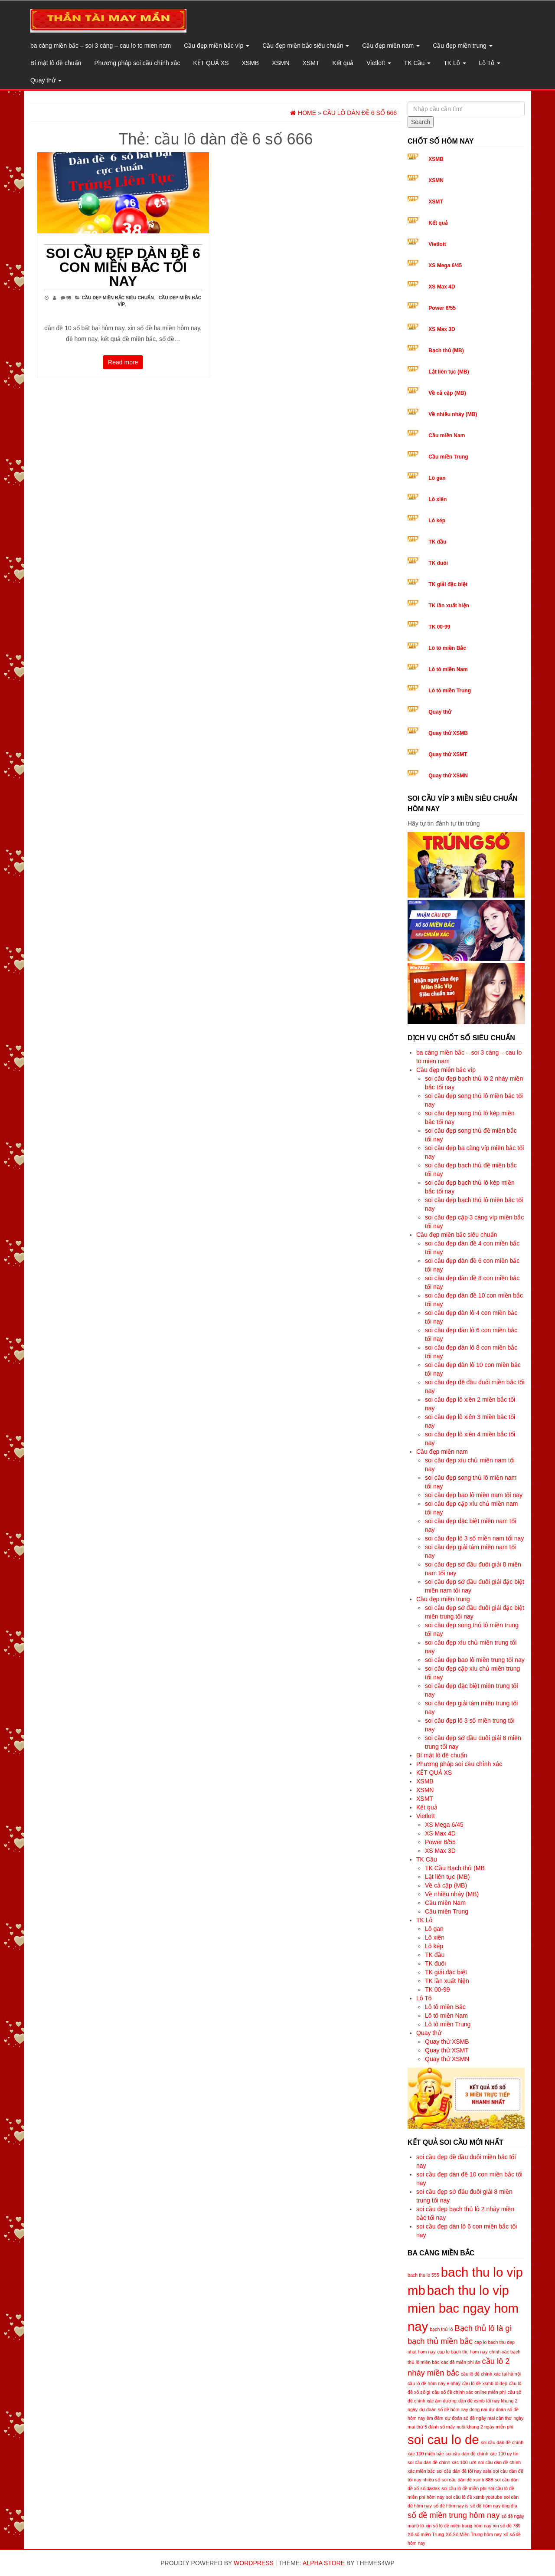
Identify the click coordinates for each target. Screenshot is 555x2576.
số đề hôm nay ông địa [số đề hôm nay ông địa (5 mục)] (493, 2505)
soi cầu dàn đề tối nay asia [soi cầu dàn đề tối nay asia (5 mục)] (464, 2471)
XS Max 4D (441, 287)
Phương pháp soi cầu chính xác (137, 62)
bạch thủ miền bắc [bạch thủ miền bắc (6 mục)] (440, 2341)
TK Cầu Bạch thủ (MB (455, 1868)
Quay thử (46, 80)
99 (69, 297)
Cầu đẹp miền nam (391, 45)
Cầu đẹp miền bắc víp (216, 45)
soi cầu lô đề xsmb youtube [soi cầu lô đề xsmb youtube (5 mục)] (474, 2497)
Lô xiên (437, 499)
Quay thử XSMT (447, 754)
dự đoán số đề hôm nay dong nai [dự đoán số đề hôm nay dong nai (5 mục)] (453, 2409)
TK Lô (455, 62)
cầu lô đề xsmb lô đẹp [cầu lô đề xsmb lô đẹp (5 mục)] (484, 2383)
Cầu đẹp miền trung (463, 45)
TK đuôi (438, 563)
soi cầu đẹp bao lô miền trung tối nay (475, 1659)
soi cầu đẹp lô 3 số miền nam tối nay (474, 1538)
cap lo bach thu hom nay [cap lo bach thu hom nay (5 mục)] (462, 2351)
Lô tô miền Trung (449, 691)
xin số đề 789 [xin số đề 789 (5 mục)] (507, 2525)
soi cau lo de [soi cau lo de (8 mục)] (443, 2439)
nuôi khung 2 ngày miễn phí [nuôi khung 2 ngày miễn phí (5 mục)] (485, 2426)
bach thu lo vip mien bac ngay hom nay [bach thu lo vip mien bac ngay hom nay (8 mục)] (463, 2308)
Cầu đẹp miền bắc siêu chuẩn (305, 45)
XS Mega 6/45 (445, 265)
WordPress (254, 2563)
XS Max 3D (441, 329)
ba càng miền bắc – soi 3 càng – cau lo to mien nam (100, 45)
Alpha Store (324, 2563)
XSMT (311, 62)
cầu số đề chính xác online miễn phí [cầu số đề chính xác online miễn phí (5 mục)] (469, 2392)
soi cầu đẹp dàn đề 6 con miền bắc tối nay (123, 267)
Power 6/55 (442, 308)
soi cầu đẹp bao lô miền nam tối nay (473, 1494)
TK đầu (437, 542)
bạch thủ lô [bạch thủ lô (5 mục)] (441, 2329)
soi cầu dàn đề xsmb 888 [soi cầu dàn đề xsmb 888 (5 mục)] (467, 2479)
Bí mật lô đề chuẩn (55, 62)
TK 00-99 (439, 627)
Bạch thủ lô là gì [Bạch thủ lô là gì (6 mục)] (483, 2328)
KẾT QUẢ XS (211, 62)
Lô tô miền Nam (447, 669)
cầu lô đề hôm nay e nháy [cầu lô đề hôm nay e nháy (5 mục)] (434, 2383)
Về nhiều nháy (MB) (452, 414)
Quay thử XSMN (448, 776)
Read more (123, 362)
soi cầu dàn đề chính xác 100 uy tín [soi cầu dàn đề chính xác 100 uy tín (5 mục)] (482, 2453)
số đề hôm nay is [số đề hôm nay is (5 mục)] (451, 2505)
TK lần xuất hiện (448, 606)
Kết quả (343, 62)
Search (420, 121)
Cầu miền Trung (448, 457)
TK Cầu (417, 62)
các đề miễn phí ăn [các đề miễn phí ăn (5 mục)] (460, 2362)
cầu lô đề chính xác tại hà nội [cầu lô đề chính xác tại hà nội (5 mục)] (491, 2373)
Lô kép (436, 521)
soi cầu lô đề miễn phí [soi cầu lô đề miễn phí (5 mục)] (463, 2488)
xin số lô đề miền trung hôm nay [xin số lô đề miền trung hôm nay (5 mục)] (458, 2525)
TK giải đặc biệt (447, 584)
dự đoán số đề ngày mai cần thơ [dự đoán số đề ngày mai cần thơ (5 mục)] (478, 2418)
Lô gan (436, 478)
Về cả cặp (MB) (447, 393)
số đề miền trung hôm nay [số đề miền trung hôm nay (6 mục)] (454, 2515)
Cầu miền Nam (446, 436)
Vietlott (378, 62)
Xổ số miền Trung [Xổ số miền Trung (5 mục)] (426, 2534)
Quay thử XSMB (448, 733)
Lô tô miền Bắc (447, 648)
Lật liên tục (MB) (448, 372)
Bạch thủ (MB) (446, 350)
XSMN (280, 62)
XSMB (250, 62)
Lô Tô (489, 62)
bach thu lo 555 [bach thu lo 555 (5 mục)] (423, 2275)
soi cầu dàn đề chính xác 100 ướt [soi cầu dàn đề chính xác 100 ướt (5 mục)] (442, 2462)
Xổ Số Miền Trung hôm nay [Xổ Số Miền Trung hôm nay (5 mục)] (474, 2534)
